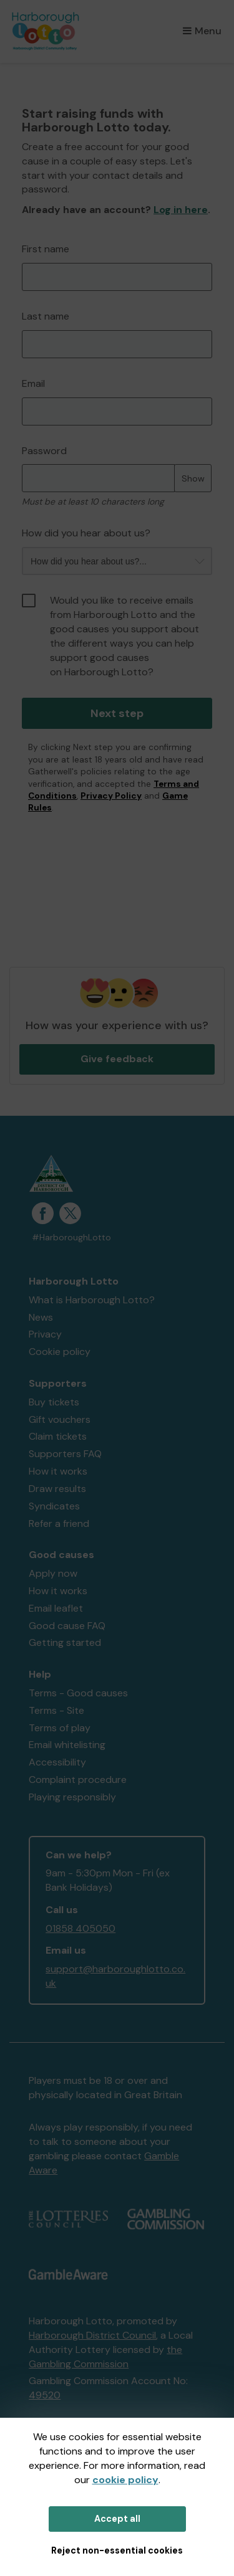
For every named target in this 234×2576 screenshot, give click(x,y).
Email (33, 383)
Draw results (57, 1488)
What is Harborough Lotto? (92, 1299)
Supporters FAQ (65, 1453)
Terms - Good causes (78, 1692)
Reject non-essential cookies (117, 2550)
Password (44, 450)
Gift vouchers (59, 1419)
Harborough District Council (92, 2335)
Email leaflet (56, 1608)
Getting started (65, 1642)
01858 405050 (80, 1928)
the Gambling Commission (105, 2356)
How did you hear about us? (86, 532)
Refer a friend (59, 1523)
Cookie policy (59, 1351)
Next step (117, 713)
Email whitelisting (67, 1744)
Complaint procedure (78, 1779)
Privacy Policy (111, 796)
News (41, 1317)
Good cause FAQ (67, 1625)
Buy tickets (54, 1402)
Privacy (45, 1334)
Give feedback (117, 1058)
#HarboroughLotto (71, 1237)
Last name (45, 316)
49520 (45, 2395)
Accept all (117, 2518)
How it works (58, 1471)
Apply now (53, 1573)
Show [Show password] (193, 478)
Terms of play (59, 1727)
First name (45, 248)
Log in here (181, 209)
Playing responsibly (72, 1797)
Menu (202, 30)
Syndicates (54, 1506)
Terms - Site (56, 1710)
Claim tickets (58, 1436)
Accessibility (57, 1762)
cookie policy (125, 2479)
